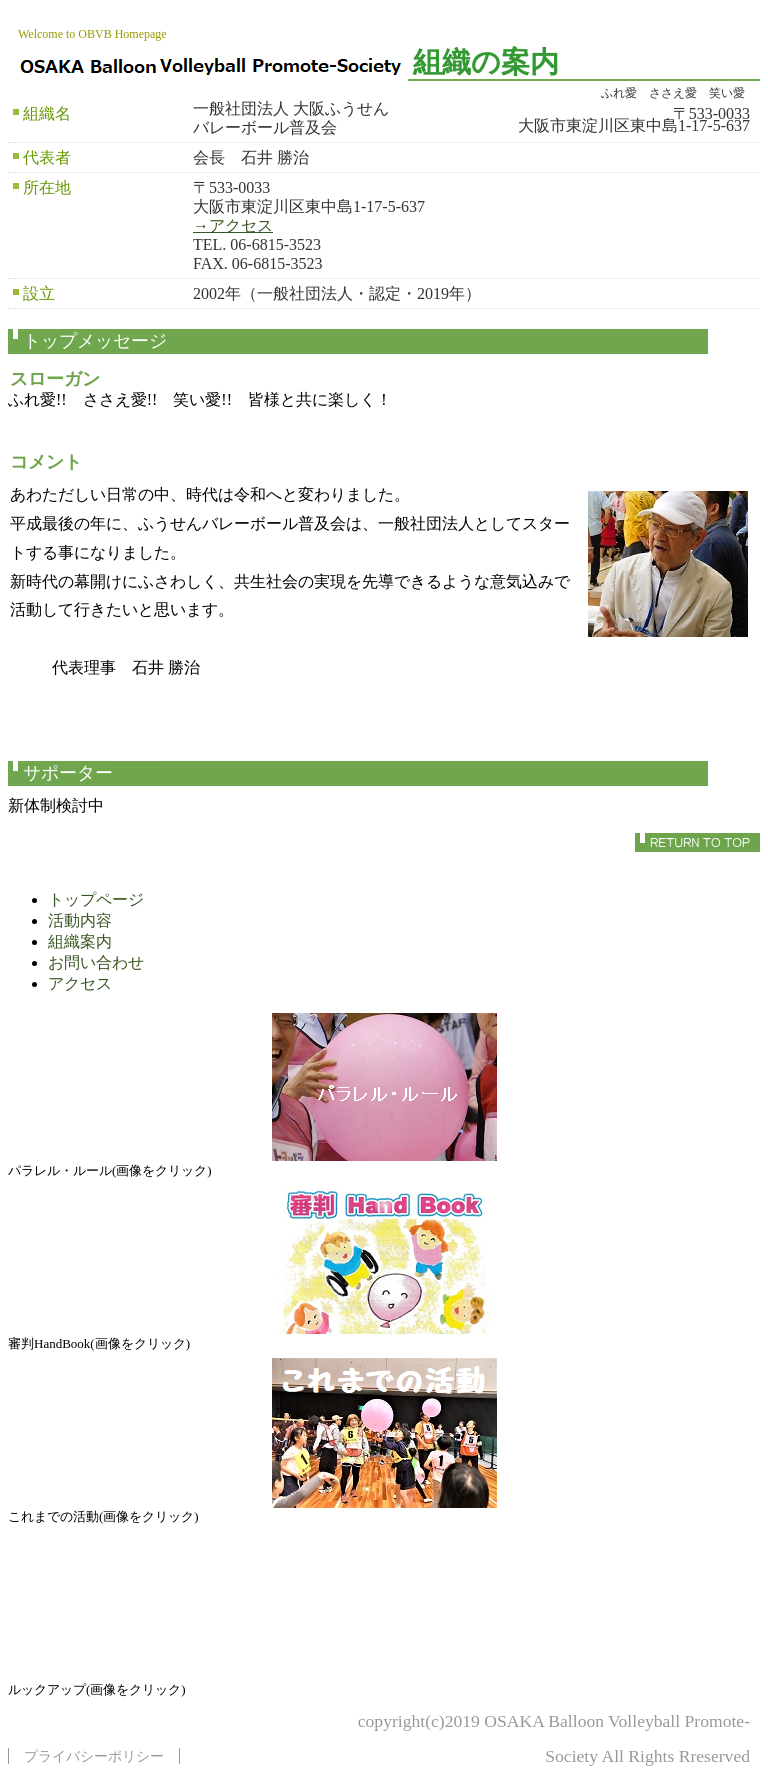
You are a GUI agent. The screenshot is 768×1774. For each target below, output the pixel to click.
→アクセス (233, 225)
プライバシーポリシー (94, 1756)
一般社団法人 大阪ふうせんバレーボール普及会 (213, 64)
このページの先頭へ (697, 842)
